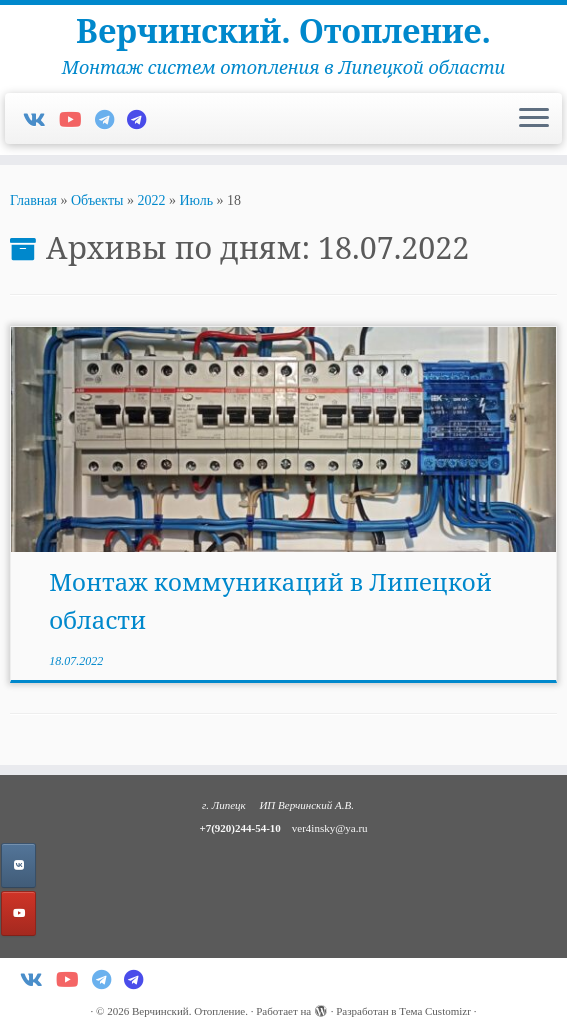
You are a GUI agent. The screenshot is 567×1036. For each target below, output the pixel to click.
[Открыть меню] (534, 119)
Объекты (97, 200)
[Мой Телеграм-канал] (143, 120)
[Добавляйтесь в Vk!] (41, 120)
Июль (196, 200)
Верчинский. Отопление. (283, 31)
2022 (151, 200)
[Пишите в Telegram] (111, 120)
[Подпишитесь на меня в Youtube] (77, 120)
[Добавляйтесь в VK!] (18, 865)
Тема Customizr (435, 1011)
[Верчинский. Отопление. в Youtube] (18, 913)
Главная (33, 200)
